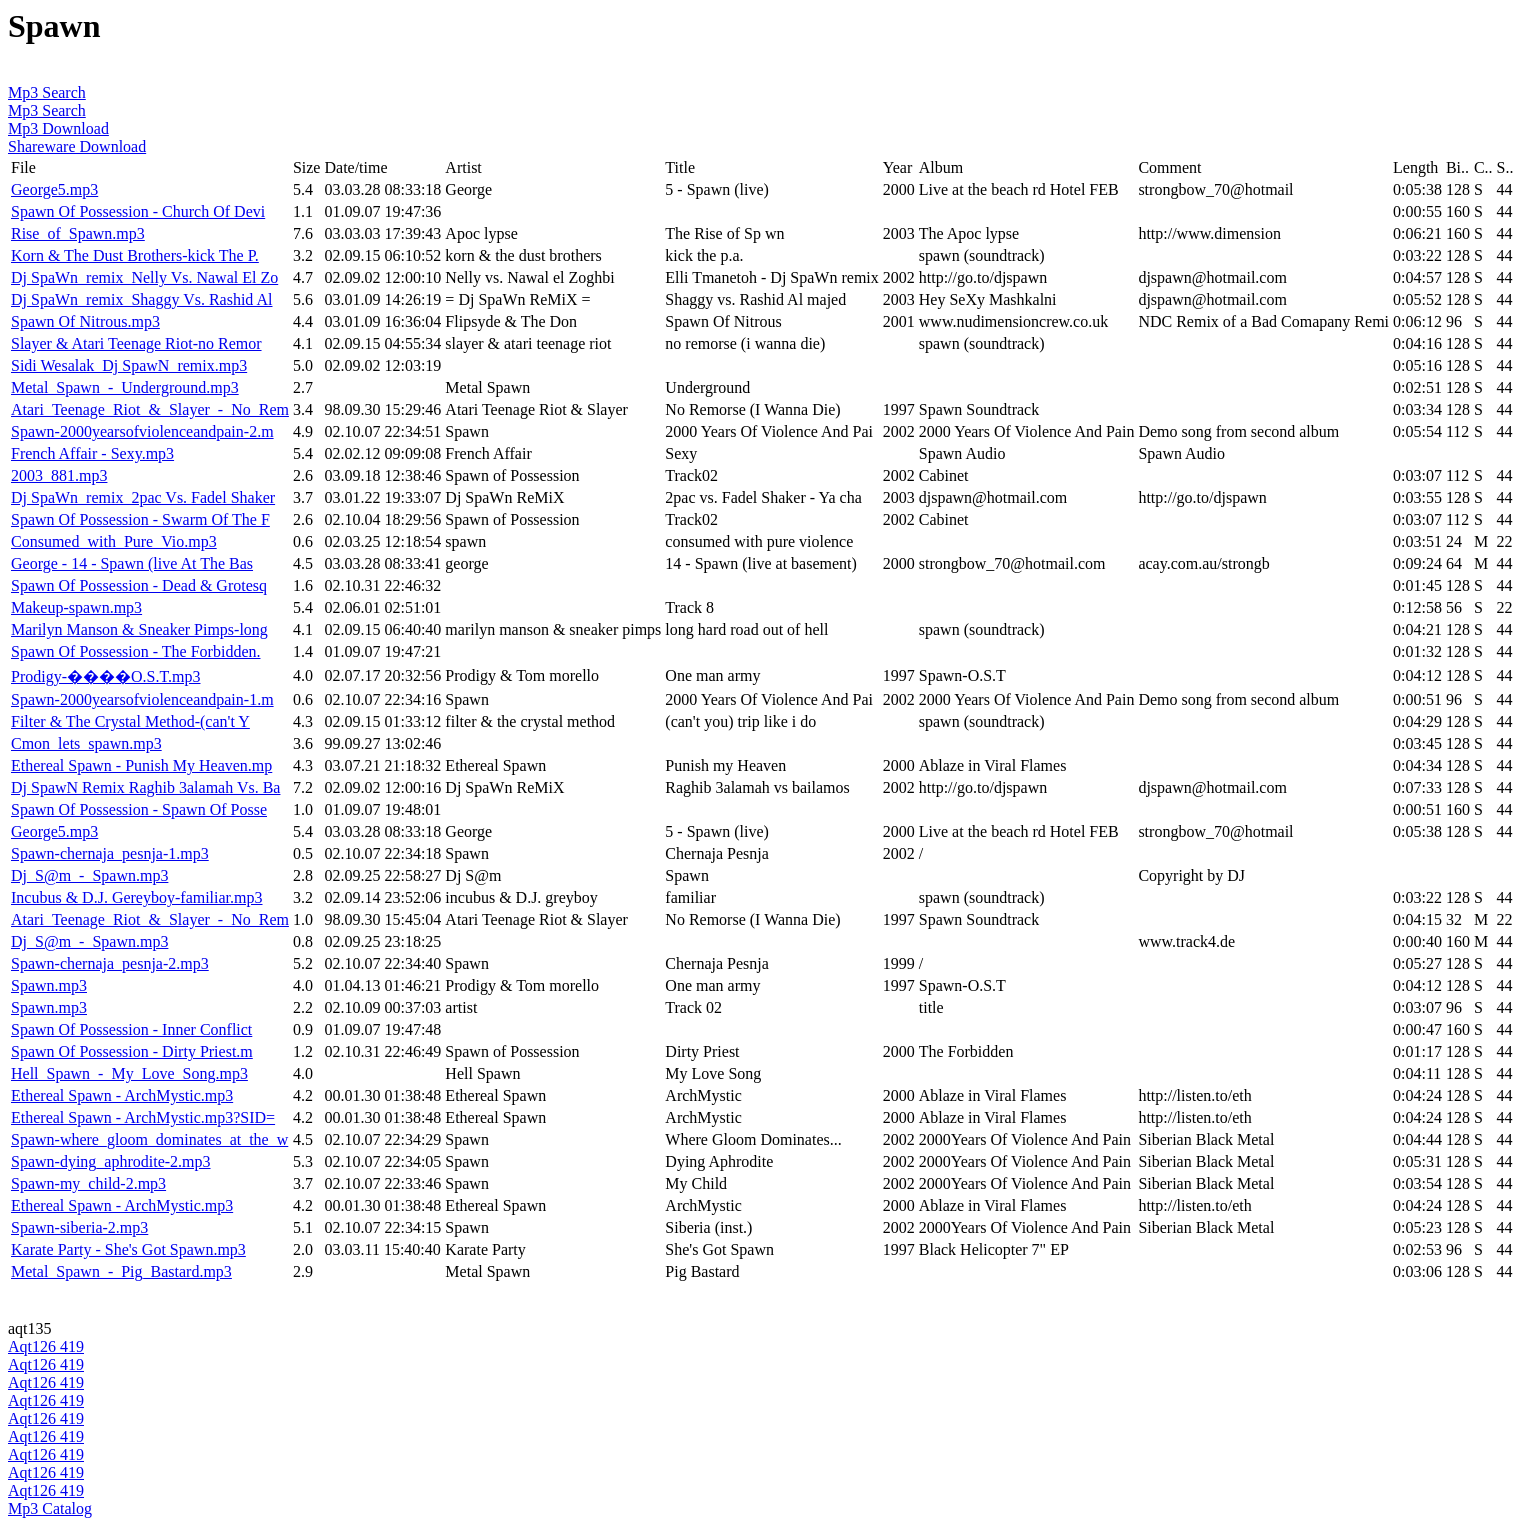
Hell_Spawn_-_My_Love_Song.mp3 (129, 1073)
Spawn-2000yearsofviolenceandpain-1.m (142, 699)
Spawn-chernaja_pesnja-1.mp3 (110, 853)
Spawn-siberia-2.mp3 (79, 1227)
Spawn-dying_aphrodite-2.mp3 (111, 1161)
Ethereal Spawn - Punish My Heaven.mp (141, 765)
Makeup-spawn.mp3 (76, 607)
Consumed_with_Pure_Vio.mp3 (114, 541)
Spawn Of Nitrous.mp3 (85, 321)
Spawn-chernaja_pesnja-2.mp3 (110, 963)
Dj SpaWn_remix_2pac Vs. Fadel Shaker (143, 497)
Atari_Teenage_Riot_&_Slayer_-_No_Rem (150, 409)
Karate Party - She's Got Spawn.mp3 (128, 1249)
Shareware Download (77, 146)
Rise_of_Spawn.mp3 (78, 233)
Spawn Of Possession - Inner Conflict (131, 1029)
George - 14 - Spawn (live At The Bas (132, 563)
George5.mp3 (54, 189)
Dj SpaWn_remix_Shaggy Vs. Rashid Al (141, 299)
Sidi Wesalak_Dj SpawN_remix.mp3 (129, 365)
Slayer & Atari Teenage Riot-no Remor (136, 343)
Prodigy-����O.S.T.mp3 (105, 676)
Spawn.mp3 (49, 985)
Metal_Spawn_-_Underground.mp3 (125, 387)
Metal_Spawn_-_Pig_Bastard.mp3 (121, 1271)
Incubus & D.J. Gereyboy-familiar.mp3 (137, 897)
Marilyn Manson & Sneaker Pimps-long (139, 629)
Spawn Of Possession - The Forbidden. (135, 651)
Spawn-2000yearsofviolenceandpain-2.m (142, 431)
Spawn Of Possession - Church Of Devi (138, 211)
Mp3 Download (58, 128)
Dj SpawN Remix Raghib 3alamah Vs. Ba (145, 787)
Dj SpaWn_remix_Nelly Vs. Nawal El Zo (144, 277)
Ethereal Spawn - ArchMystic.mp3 (122, 1095)
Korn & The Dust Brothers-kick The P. (135, 255)
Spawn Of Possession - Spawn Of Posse (139, 809)
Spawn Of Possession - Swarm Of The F (140, 519)
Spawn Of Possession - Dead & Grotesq (139, 585)
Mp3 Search (47, 92)
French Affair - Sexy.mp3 (92, 453)
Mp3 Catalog (50, 1508)
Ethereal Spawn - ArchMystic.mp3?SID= (143, 1117)
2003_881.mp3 (59, 475)
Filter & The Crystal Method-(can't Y (130, 721)
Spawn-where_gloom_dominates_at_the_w (149, 1139)
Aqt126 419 (46, 1346)
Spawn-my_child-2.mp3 (88, 1183)
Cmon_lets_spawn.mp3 (86, 743)
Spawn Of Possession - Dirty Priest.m (132, 1051)
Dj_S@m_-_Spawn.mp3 (89, 875)
